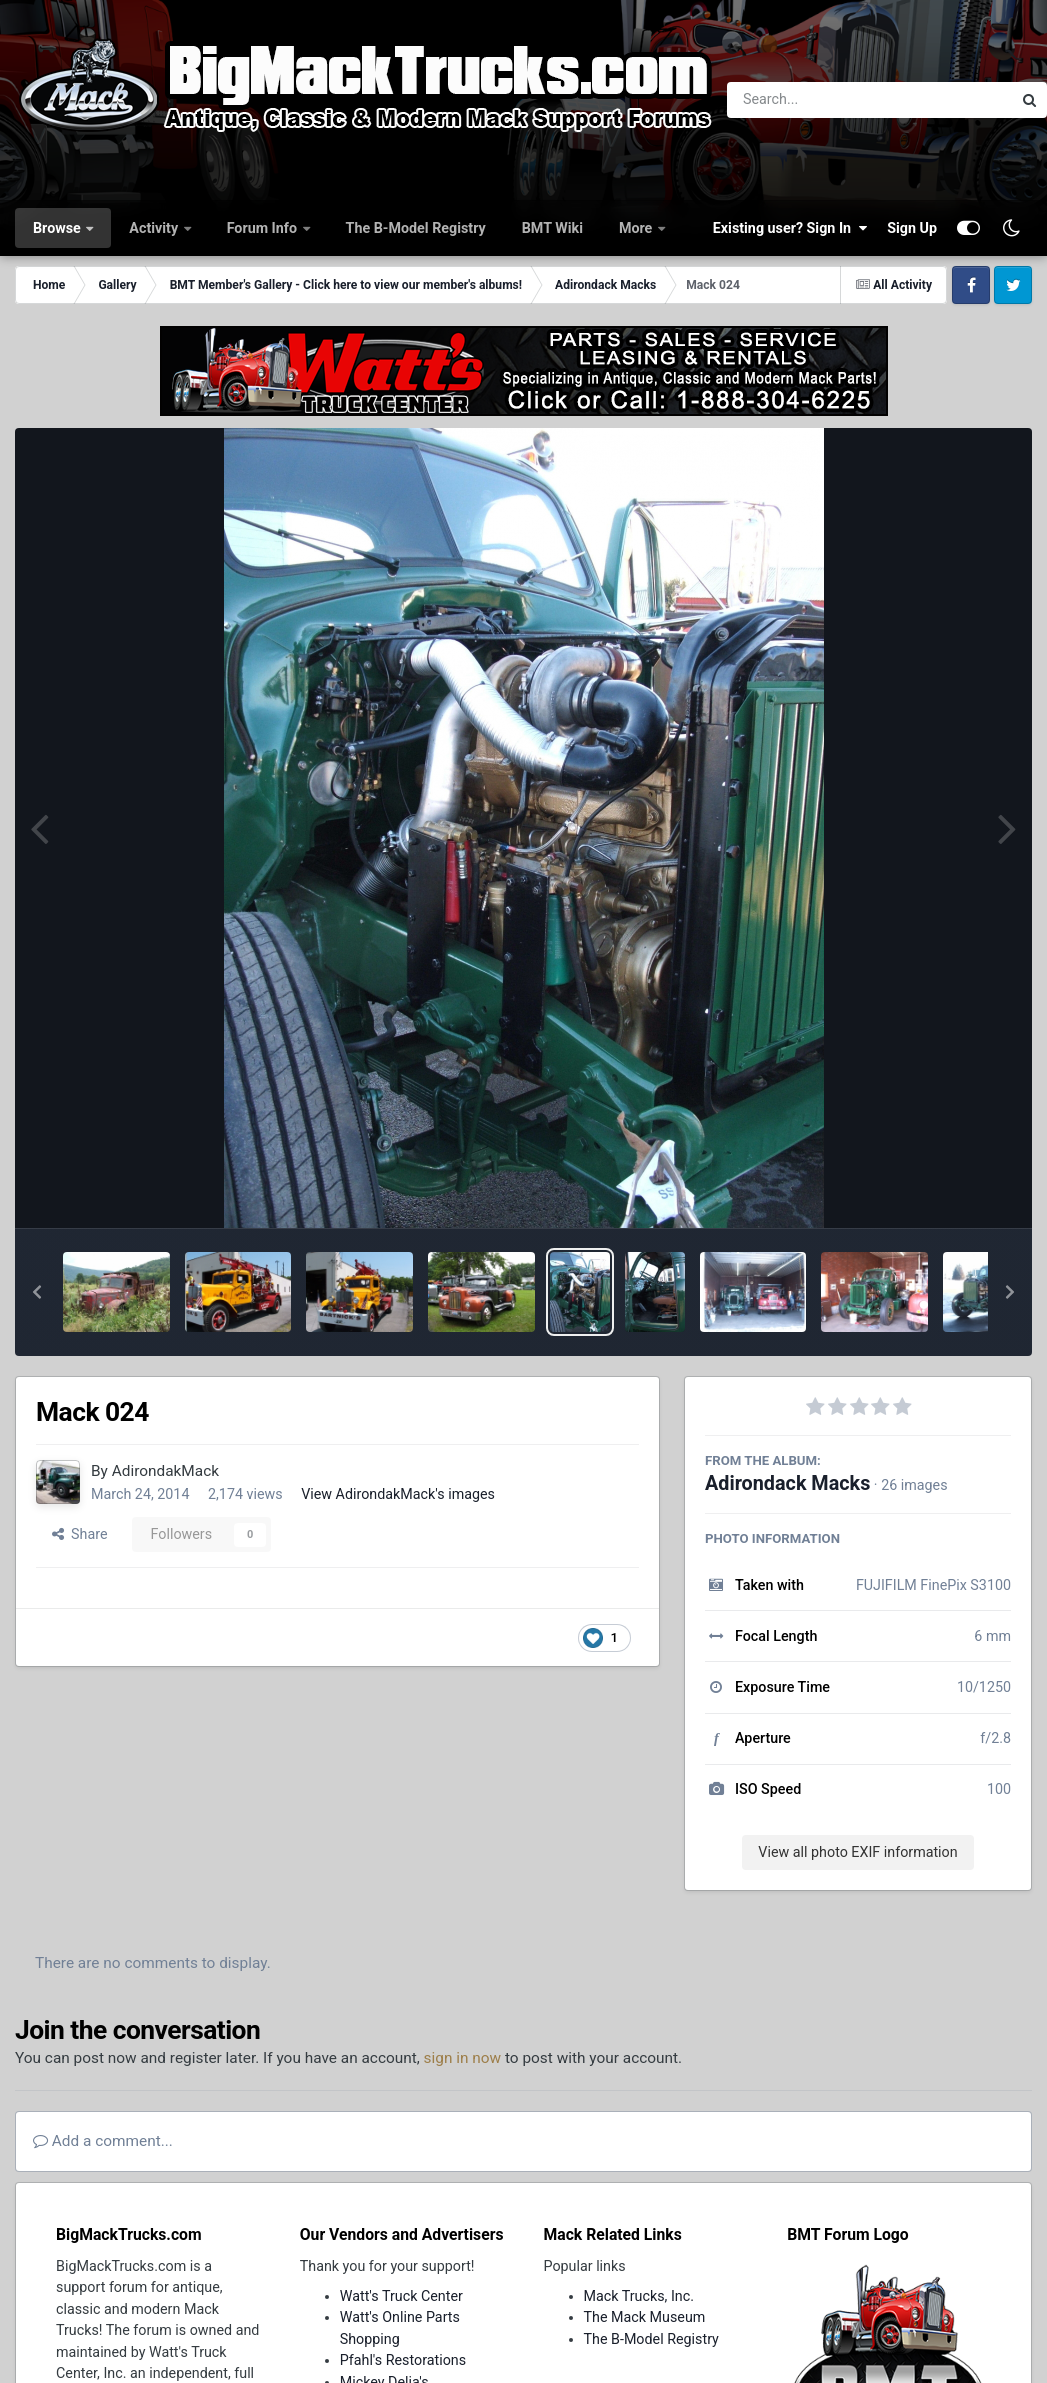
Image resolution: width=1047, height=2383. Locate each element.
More (637, 228)
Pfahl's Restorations (403, 2360)
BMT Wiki (552, 228)
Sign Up (912, 228)
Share (80, 1534)
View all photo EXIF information (857, 1852)
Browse (58, 228)
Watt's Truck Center (401, 2296)
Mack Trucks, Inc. (639, 2296)
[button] (37, 1292)
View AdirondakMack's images (398, 1494)
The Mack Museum (645, 2317)
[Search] (814, 100)
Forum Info (264, 228)
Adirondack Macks (787, 1483)
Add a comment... (103, 2141)
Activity (155, 228)
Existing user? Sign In (790, 228)
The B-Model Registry (416, 228)
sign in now (463, 2058)
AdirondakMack (165, 1471)
